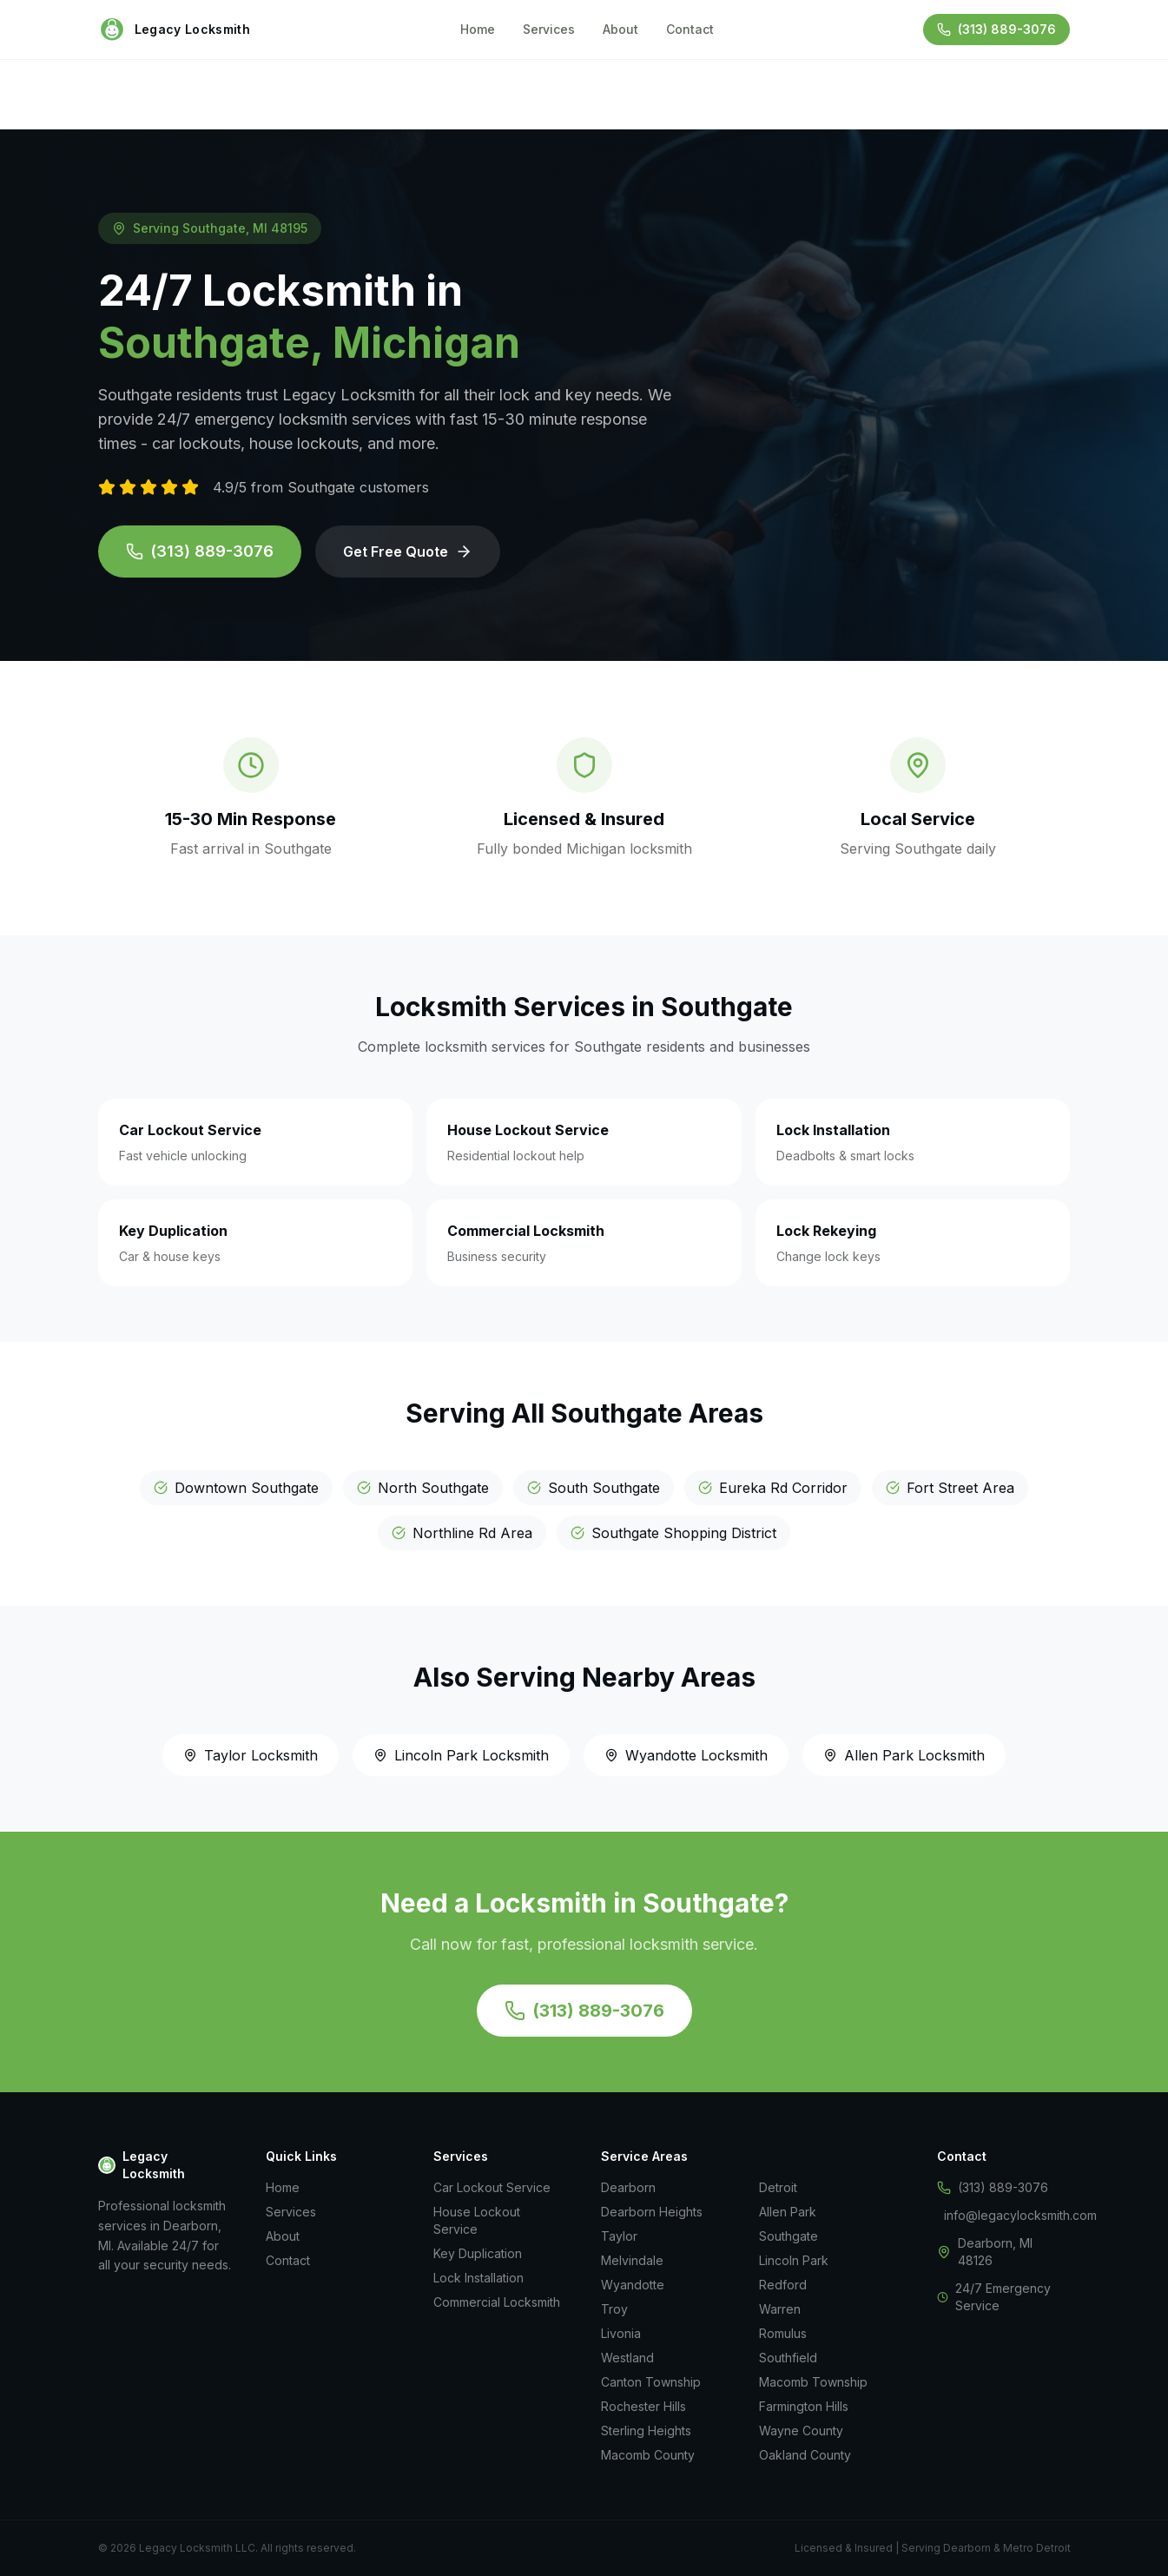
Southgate (788, 2236)
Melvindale (632, 2260)
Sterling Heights (646, 2430)
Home (477, 29)
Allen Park (787, 2211)
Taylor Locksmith (250, 1755)
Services (549, 29)
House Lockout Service (476, 2220)
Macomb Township (813, 2382)
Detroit (778, 2187)
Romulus (783, 2333)
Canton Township (651, 2382)
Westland (627, 2357)
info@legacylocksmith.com (1020, 2215)
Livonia (621, 2333)
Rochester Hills (643, 2406)
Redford (783, 2284)
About (620, 29)
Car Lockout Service (492, 2187)
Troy (614, 2309)
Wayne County (801, 2430)
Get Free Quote (407, 551)
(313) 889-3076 (200, 551)
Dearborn (628, 2187)
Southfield (788, 2357)
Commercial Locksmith (496, 2302)
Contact (690, 29)
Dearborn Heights (652, 2211)
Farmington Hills (803, 2406)
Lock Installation (478, 2277)
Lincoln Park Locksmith (461, 1755)
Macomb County (648, 2454)
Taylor (619, 2236)
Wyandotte (632, 2284)
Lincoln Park (793, 2260)
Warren (780, 2309)
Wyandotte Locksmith (686, 1755)
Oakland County (805, 2454)
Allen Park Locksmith (904, 1755)
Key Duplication (477, 2253)
